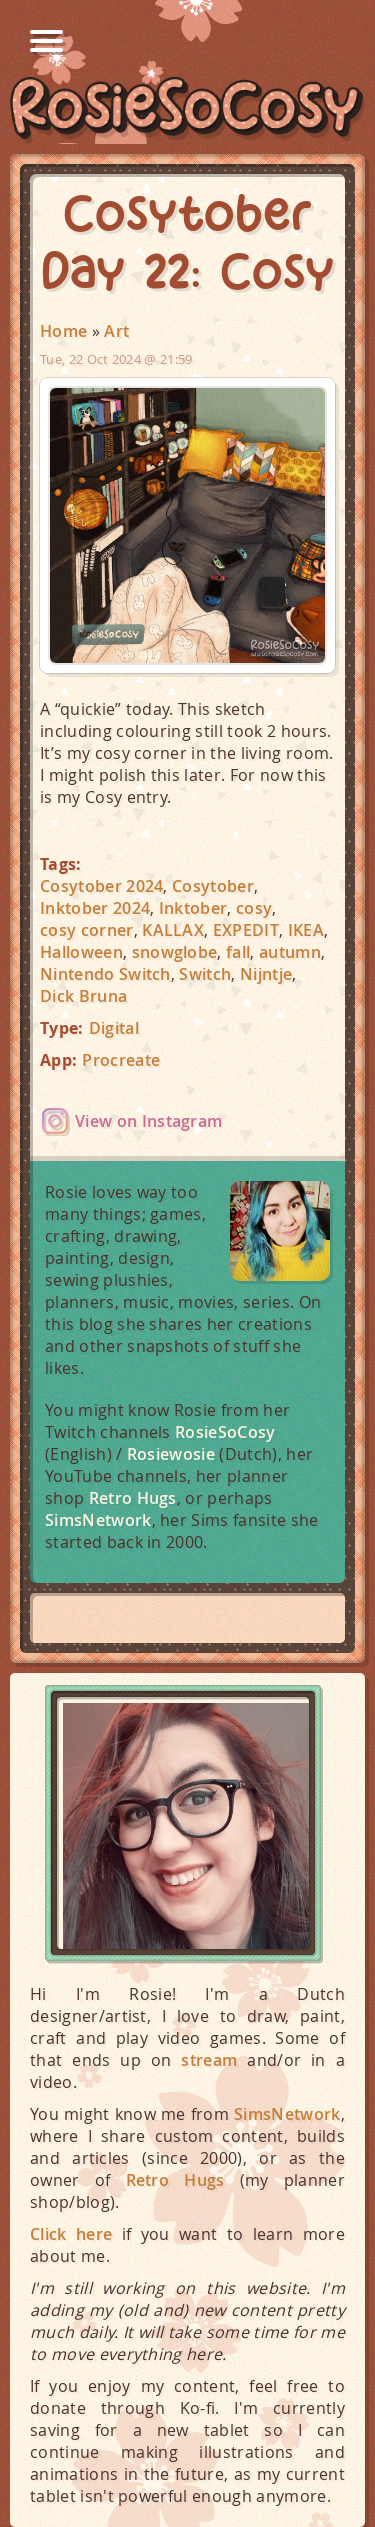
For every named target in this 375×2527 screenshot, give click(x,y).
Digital (114, 1028)
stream (209, 2060)
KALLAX (173, 930)
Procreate (121, 1060)
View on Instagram (148, 1121)
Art (116, 331)
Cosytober (213, 886)
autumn (290, 952)
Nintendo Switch (105, 974)
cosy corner (87, 930)
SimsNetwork (98, 1520)
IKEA (306, 930)
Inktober (193, 908)
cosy (254, 908)
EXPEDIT (246, 930)
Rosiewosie (171, 1454)
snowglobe (175, 952)
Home (63, 331)
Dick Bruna (83, 996)
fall (238, 952)
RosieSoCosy (187, 110)
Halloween (81, 952)
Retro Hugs (133, 1498)
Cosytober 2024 (101, 886)
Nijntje (266, 974)
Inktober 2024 (95, 908)
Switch (205, 974)
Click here (71, 2234)
